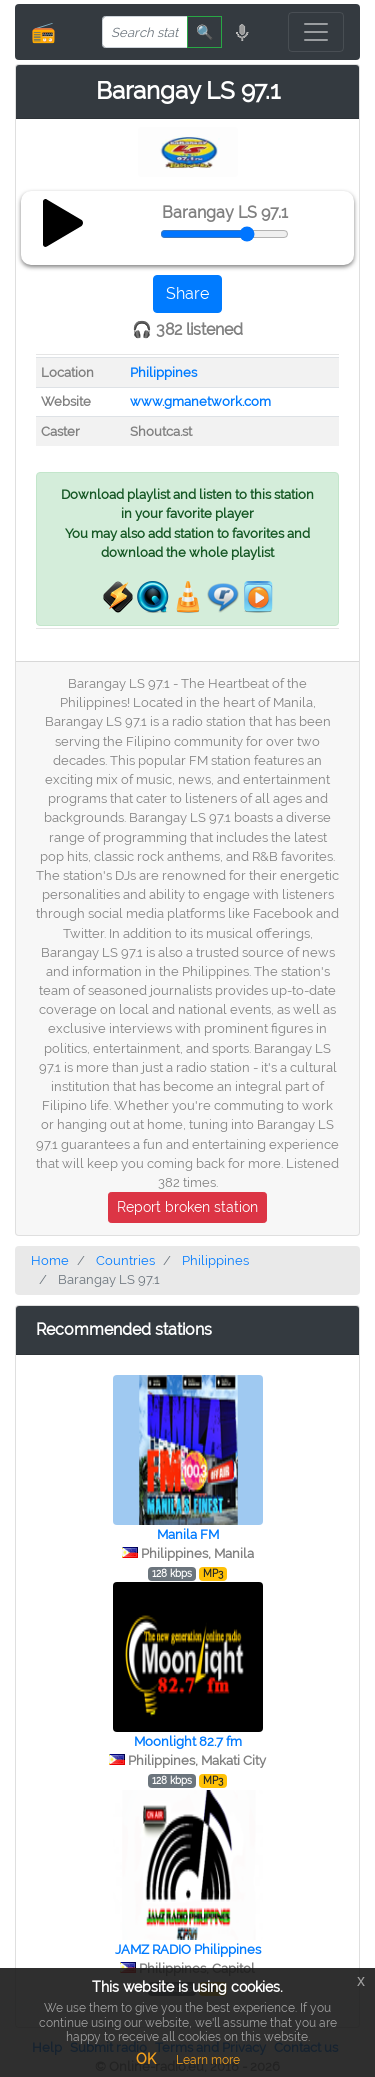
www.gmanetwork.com (200, 401)
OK (146, 2059)
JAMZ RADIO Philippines (188, 1949)
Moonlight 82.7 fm (188, 1741)
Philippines (163, 372)
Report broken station (187, 1207)
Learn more (208, 2060)
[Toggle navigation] (316, 32)
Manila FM (188, 1534)
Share (187, 293)
